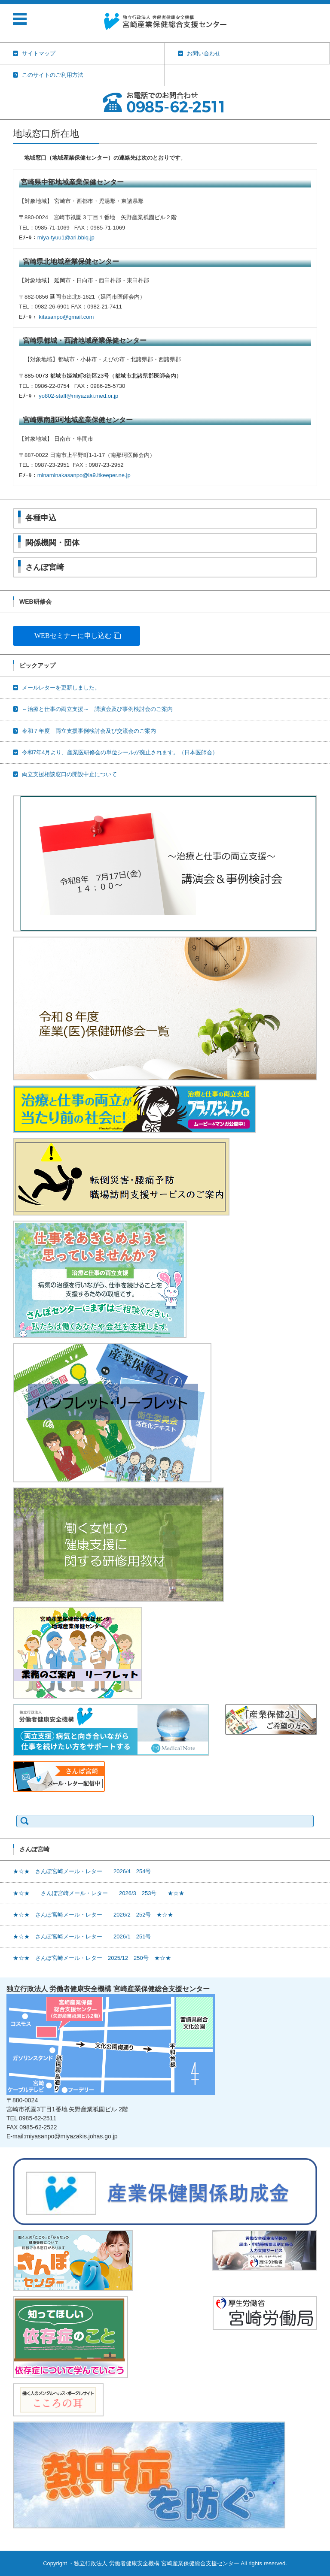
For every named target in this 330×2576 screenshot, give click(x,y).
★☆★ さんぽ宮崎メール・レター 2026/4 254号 (82, 1871)
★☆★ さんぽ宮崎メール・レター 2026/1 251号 (82, 1936)
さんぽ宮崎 (44, 567)
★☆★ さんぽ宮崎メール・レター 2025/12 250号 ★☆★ (92, 1958)
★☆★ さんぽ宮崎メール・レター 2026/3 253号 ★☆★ (98, 1893)
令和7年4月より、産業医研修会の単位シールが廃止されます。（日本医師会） (120, 752)
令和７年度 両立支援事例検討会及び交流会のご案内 (89, 731)
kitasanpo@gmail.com (66, 317)
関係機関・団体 (52, 542)
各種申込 (40, 518)
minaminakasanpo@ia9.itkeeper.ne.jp (84, 475)
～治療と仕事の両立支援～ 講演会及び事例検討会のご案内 (97, 709)
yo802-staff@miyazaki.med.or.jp (78, 396)
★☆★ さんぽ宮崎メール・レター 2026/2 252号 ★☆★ (93, 1914)
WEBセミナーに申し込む (73, 635)
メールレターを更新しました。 (61, 687)
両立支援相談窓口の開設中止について (69, 774)
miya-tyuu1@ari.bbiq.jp (66, 237)
